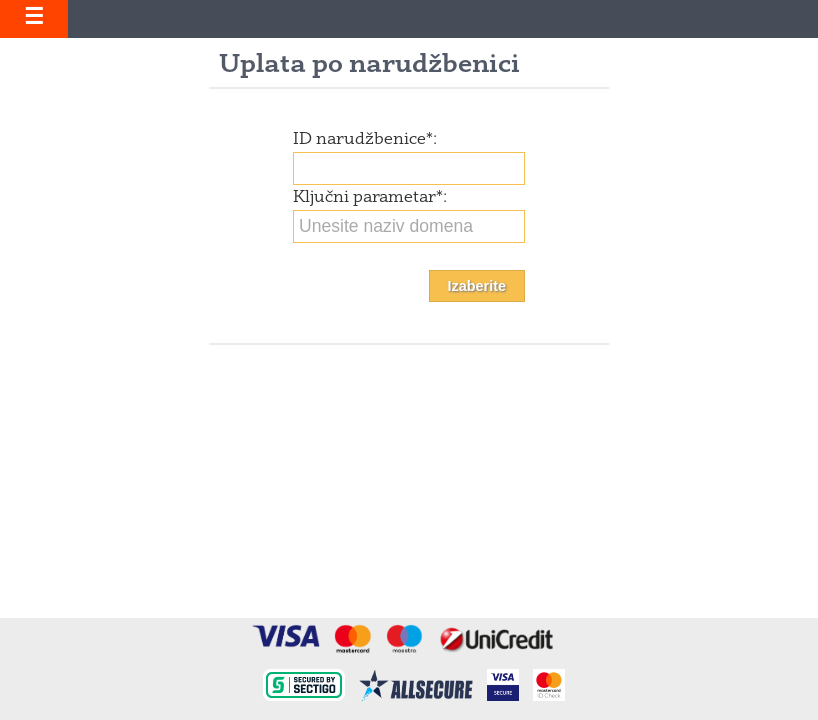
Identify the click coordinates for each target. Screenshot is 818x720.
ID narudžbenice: (365, 140)
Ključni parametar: (370, 198)
